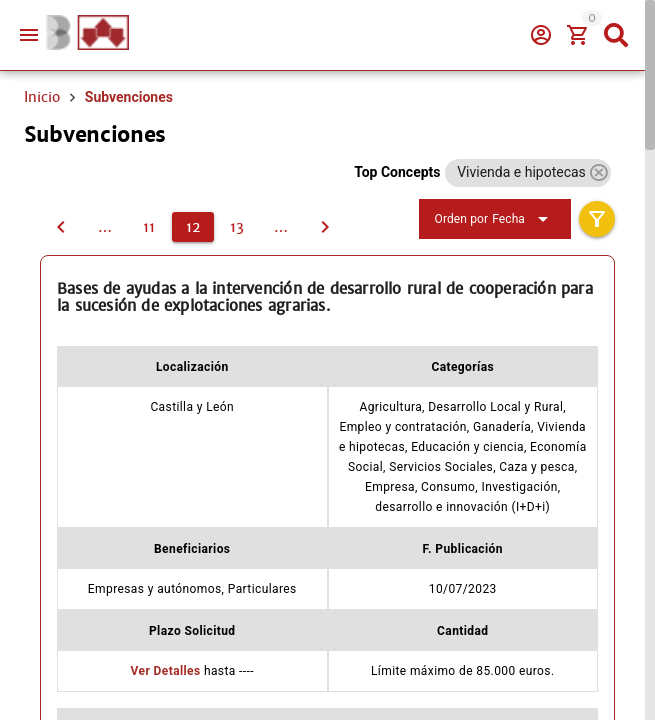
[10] (105, 227)
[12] (193, 227)
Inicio (42, 97)
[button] (598, 172)
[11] (61, 227)
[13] (237, 227)
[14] (281, 227)
